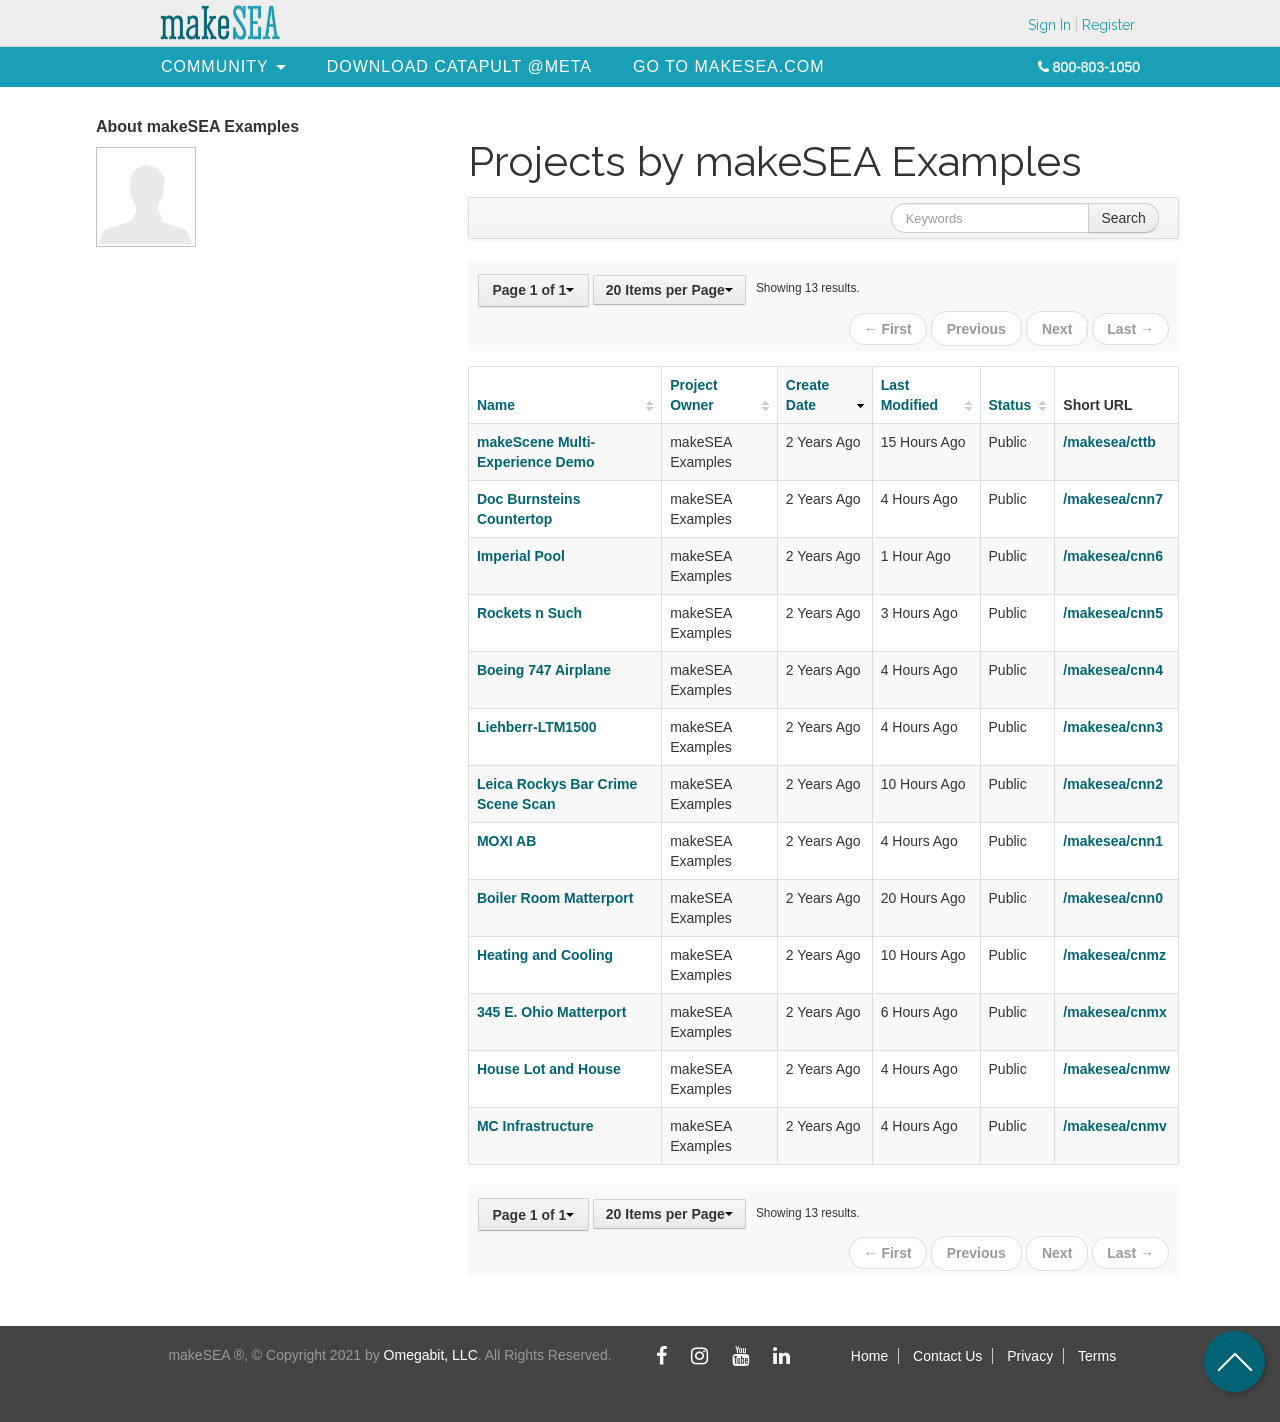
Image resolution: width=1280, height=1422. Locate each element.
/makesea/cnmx (1115, 1009)
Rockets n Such (529, 610)
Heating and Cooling (545, 952)
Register (1108, 25)
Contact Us (947, 1350)
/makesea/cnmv (1115, 1123)
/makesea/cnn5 (1113, 610)
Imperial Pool (521, 553)
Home (869, 1350)
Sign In (1049, 25)
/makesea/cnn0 (1113, 895)
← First (892, 327)
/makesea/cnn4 (1113, 667)
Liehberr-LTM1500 (537, 724)
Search (1123, 218)
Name (496, 402)
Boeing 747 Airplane (544, 667)
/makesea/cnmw (1116, 1066)
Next (1058, 327)
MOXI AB (506, 838)
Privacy (1030, 1350)
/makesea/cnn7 (1113, 496)
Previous (979, 327)
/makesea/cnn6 (1113, 553)
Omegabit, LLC (431, 1349)
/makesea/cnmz (1114, 952)
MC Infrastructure (535, 1123)
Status (1010, 402)
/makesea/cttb (1109, 439)
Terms (1097, 1350)
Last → (1130, 327)
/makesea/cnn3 (1113, 724)
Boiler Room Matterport (555, 895)
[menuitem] (215, 66)
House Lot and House (549, 1066)
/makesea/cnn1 (1113, 838)
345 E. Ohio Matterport (551, 1009)
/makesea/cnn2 (1113, 781)
